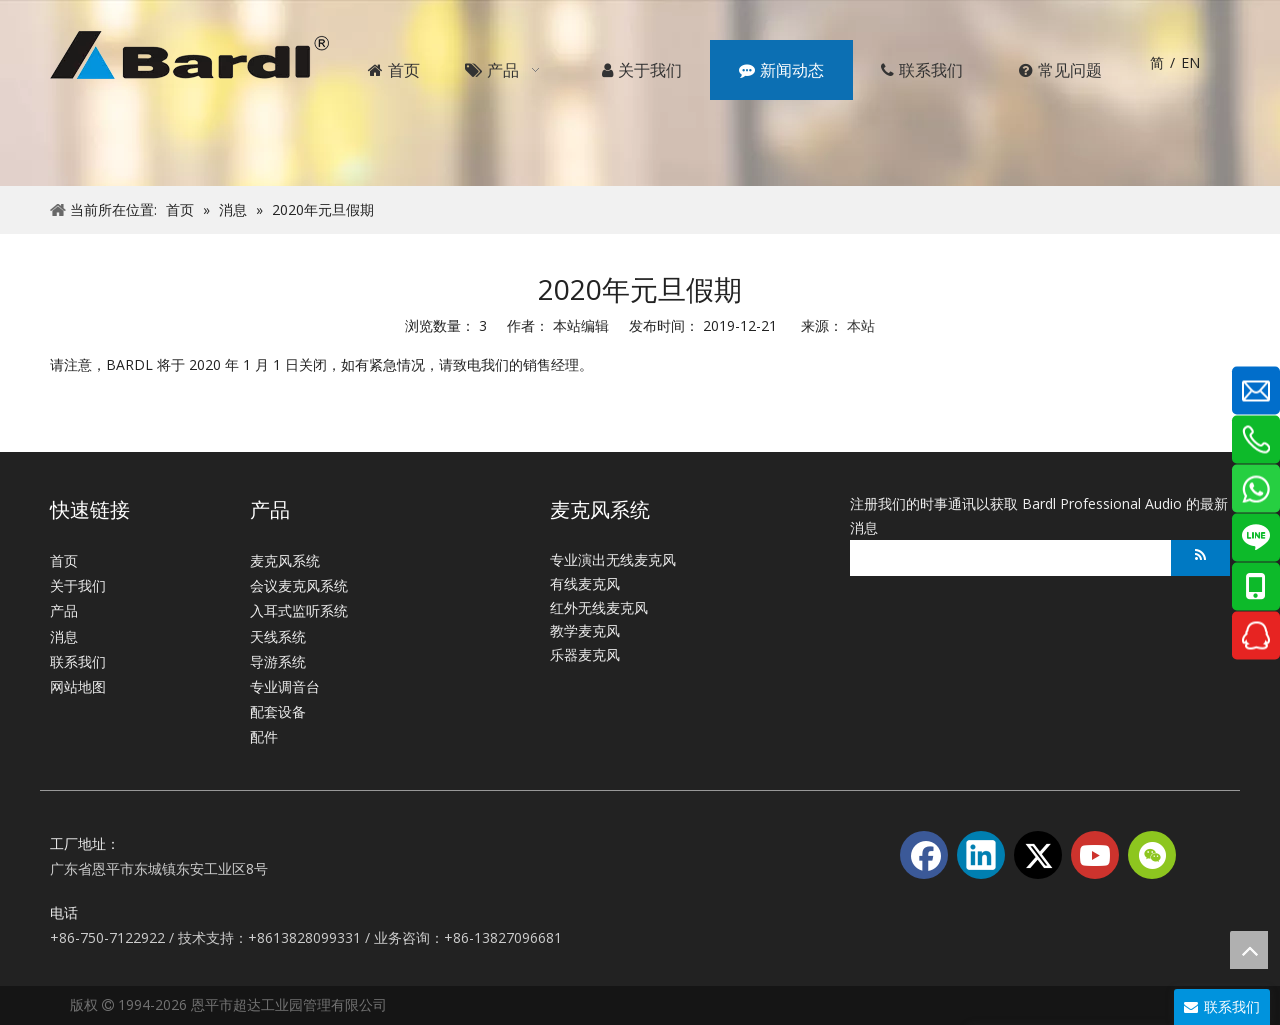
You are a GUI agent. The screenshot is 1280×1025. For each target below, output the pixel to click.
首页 (64, 560)
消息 (64, 636)
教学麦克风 (585, 630)
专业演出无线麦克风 (613, 559)
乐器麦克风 (585, 654)
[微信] (1152, 855)
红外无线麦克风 (599, 607)
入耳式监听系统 (299, 610)
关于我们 (78, 585)
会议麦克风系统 (299, 585)
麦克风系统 (285, 560)
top (1249, 950)
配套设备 (278, 711)
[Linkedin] (981, 855)
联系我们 (78, 661)
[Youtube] (1095, 855)
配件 (264, 736)
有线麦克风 (585, 583)
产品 (64, 610)
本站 (861, 325)
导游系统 (278, 661)
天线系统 (278, 636)
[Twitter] (1038, 855)
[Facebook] (924, 855)
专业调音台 (285, 686)
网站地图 (78, 686)
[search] (1005, 558)
